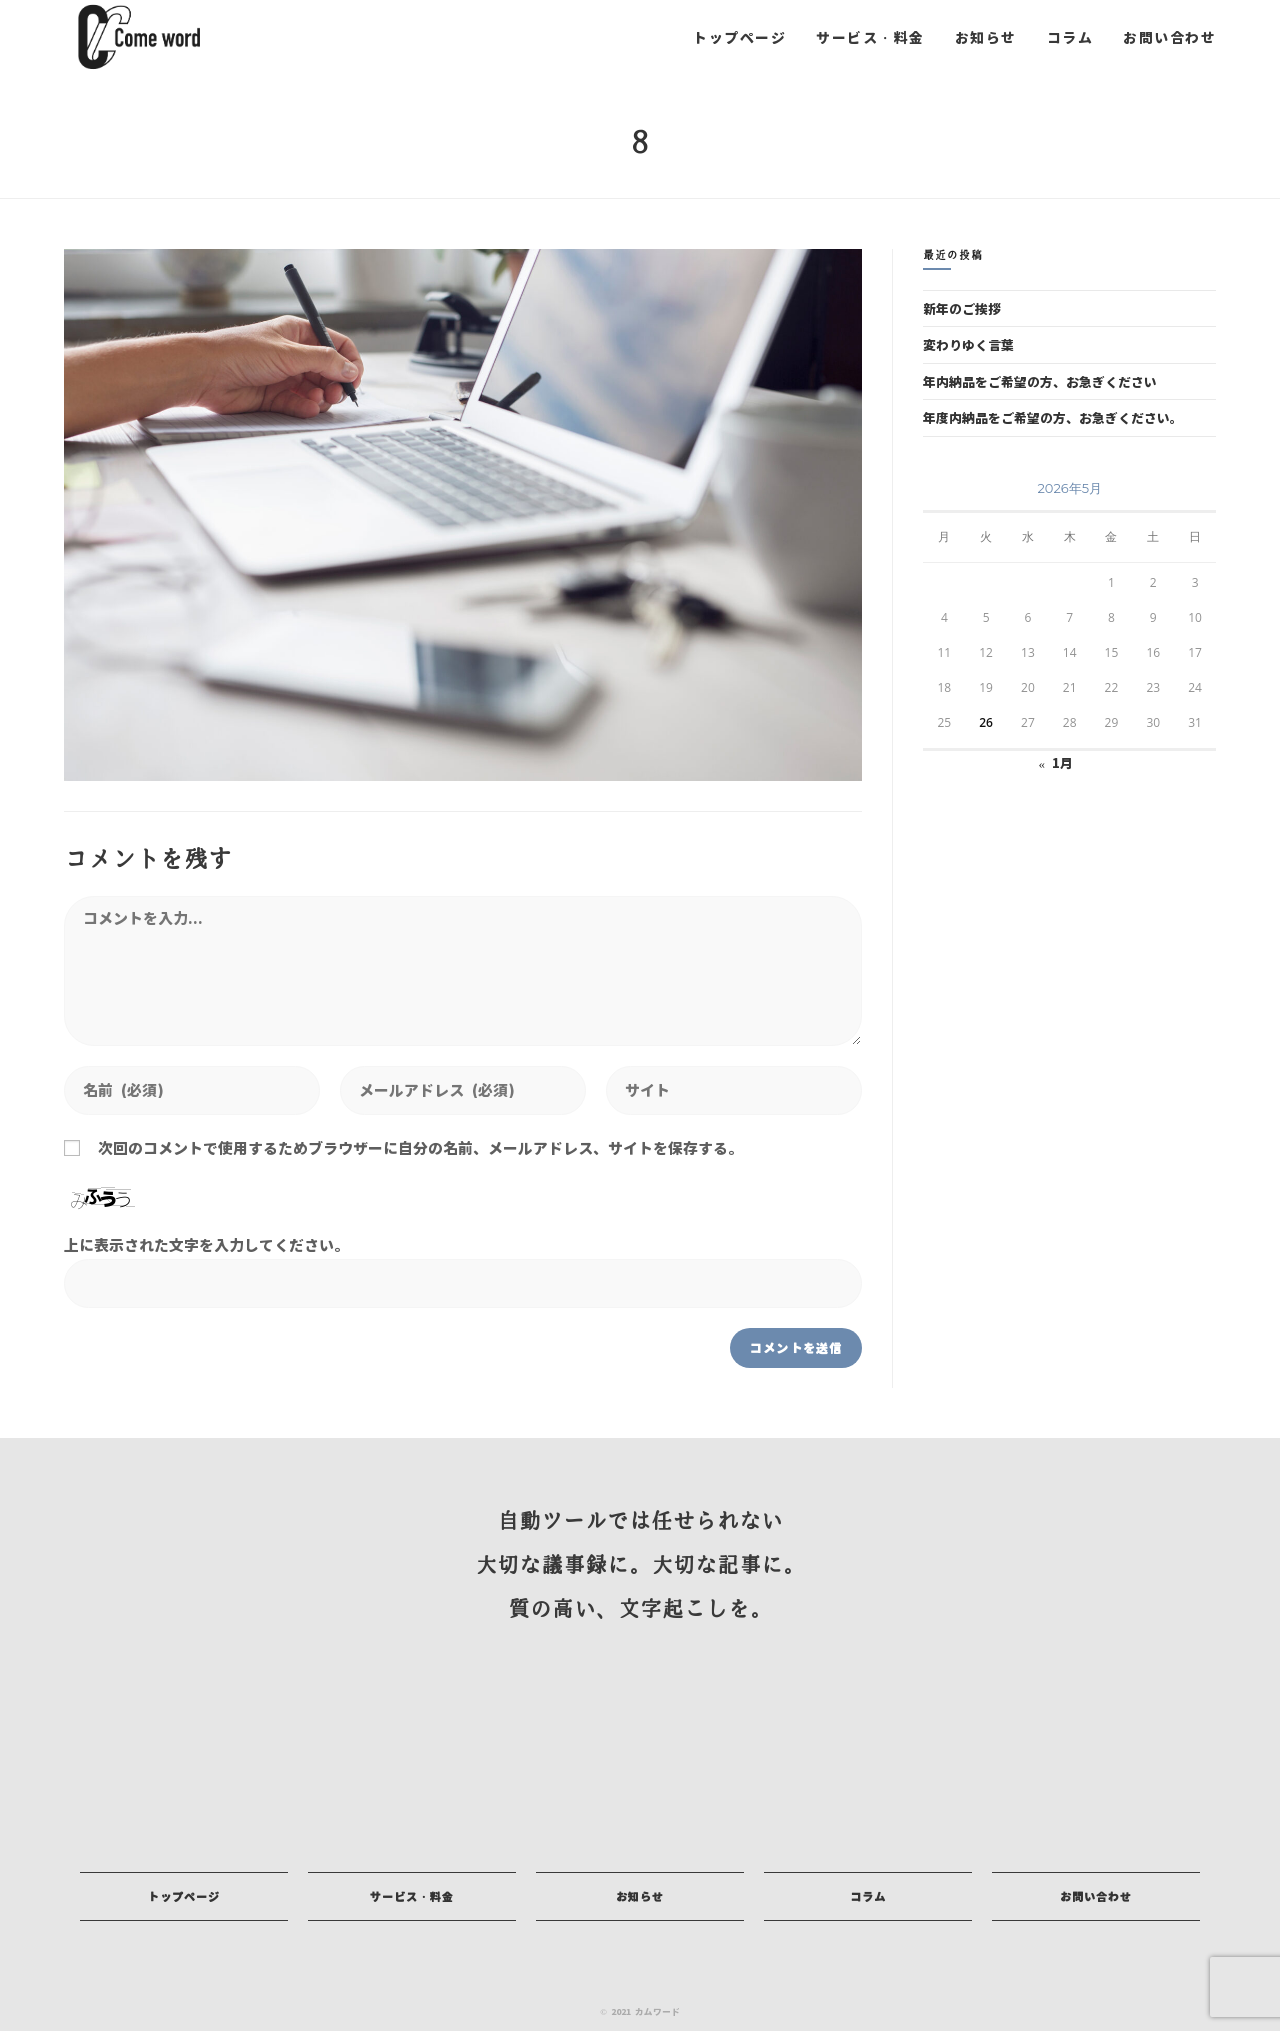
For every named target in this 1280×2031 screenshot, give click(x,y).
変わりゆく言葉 (968, 344)
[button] (184, 1896)
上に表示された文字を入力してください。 (206, 1245)
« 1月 (1055, 762)
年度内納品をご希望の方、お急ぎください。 (1053, 417)
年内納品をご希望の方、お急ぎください (1040, 381)
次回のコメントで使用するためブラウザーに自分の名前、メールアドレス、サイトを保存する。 (420, 1148)
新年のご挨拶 (962, 308)
